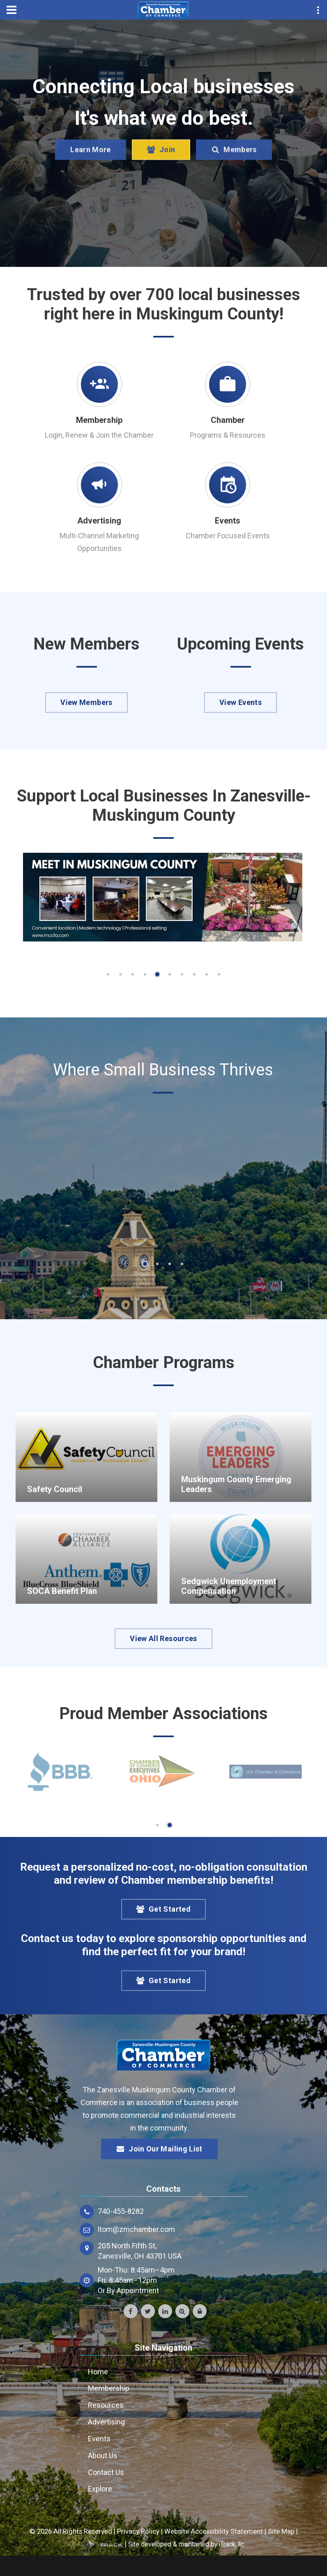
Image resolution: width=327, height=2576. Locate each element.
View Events (240, 702)
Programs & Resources (227, 435)
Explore (100, 2488)
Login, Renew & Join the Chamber (99, 435)
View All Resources (163, 1638)
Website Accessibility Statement (213, 2531)
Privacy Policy (138, 2531)
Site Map (281, 2531)
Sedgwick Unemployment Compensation (228, 1586)
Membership (99, 420)
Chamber (228, 420)
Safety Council (54, 1489)
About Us (102, 2455)
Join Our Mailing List (159, 2149)
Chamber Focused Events (228, 535)
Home (98, 2371)
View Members (86, 702)
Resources (106, 2405)
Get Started (163, 1909)
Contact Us (106, 2472)
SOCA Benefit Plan (62, 1591)
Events (227, 521)
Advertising (99, 521)
